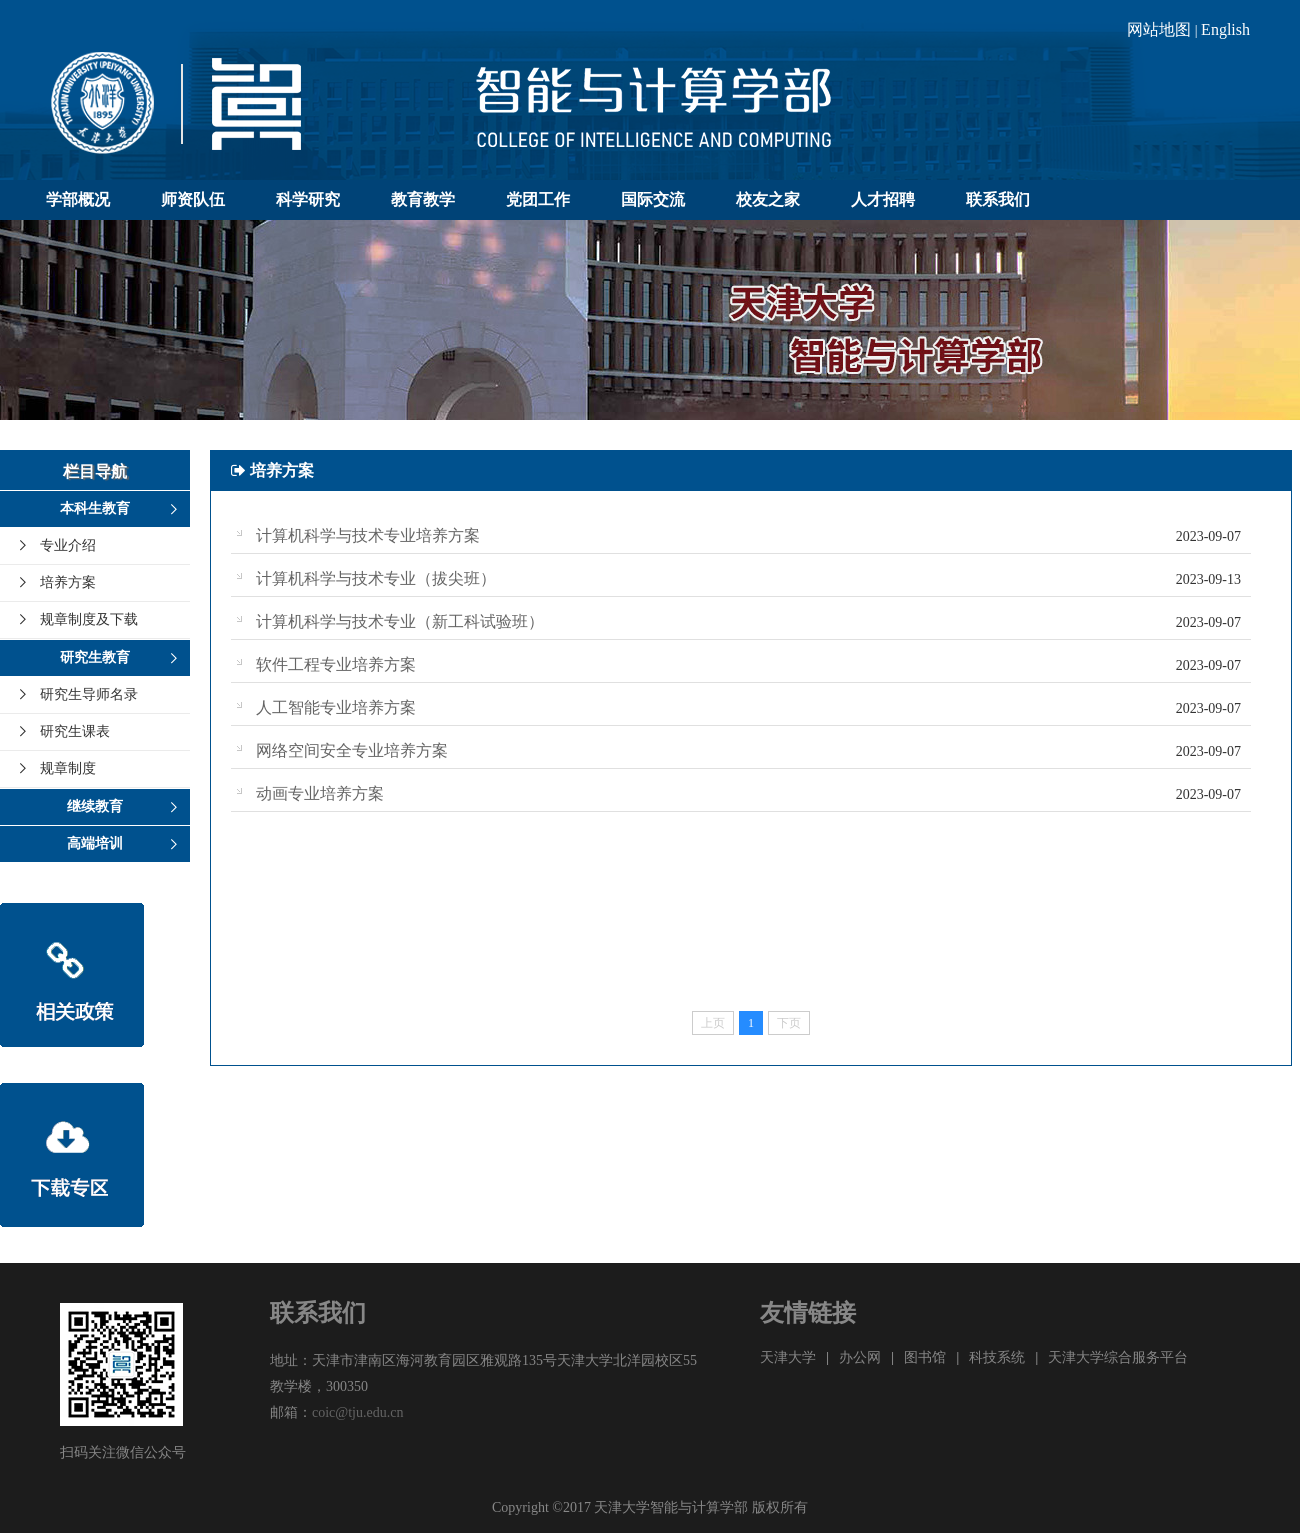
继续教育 (95, 806)
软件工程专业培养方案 (336, 664)
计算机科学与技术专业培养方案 (368, 535)
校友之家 (768, 199)
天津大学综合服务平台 (1118, 1357)
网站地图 (1159, 29)
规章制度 (68, 768)
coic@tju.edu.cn (357, 1412)
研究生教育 (95, 657)
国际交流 (653, 199)
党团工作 (538, 199)
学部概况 (78, 199)
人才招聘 (883, 199)
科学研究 (308, 199)
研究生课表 (75, 731)
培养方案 (68, 582)
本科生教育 (95, 508)
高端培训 (95, 843)
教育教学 (423, 199)
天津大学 (788, 1357)
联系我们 (998, 199)
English (1225, 29)
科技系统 (997, 1357)
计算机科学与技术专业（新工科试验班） (400, 621)
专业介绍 (68, 545)
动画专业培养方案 (320, 793)
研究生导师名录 (89, 694)
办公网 (860, 1357)
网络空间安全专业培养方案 (352, 750)
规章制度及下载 (89, 619)
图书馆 (925, 1357)
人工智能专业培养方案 (336, 707)
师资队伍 (193, 199)
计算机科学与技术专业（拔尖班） (376, 578)
